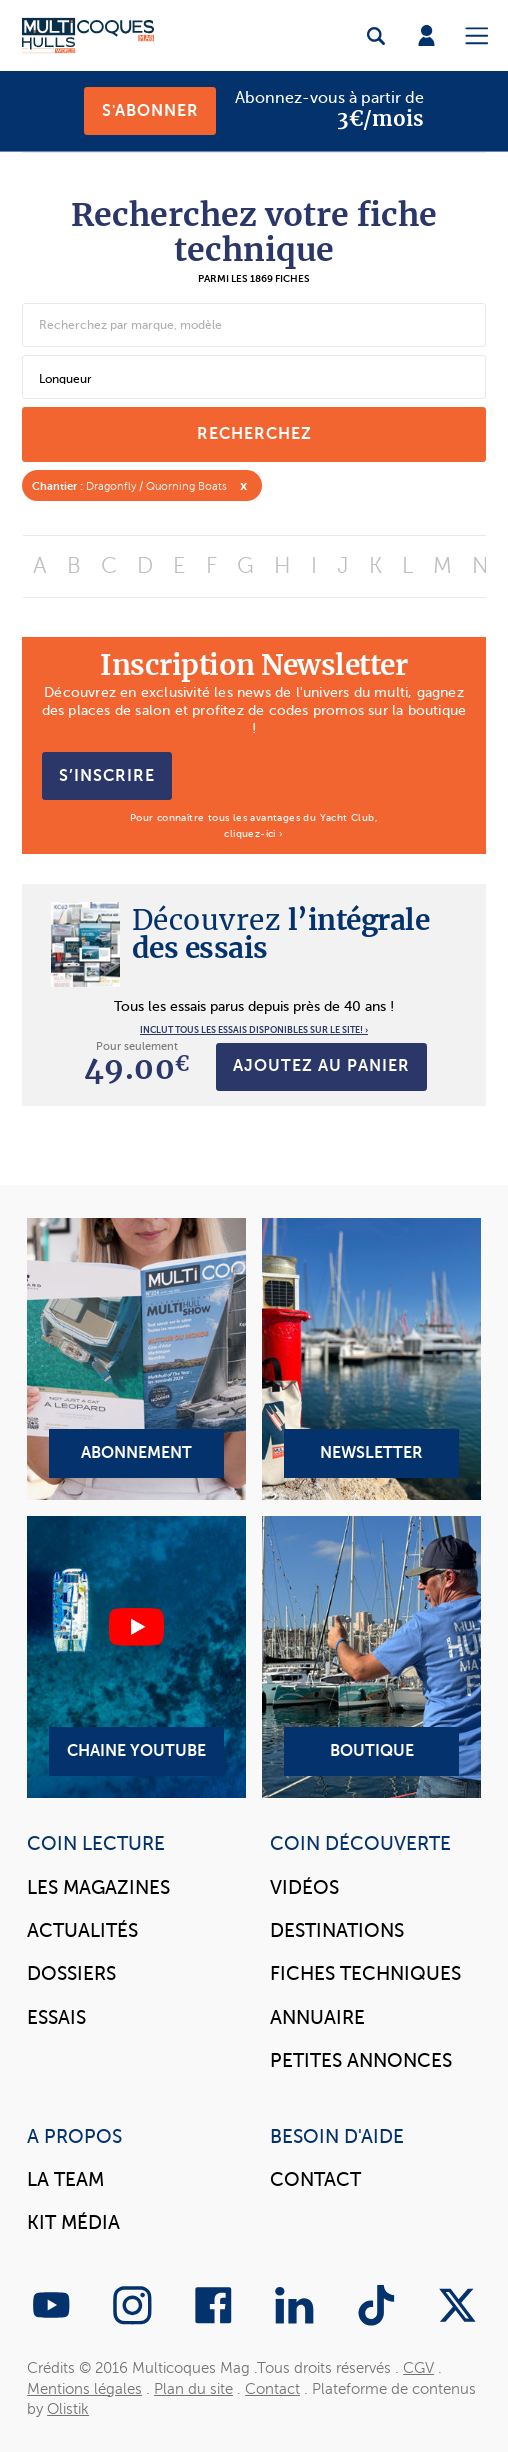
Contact (315, 2179)
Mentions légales (84, 2389)
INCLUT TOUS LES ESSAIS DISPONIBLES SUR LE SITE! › (254, 1030)
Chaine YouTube (136, 1657)
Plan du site (193, 2389)
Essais (56, 2017)
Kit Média (73, 2222)
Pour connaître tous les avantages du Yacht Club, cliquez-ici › (254, 825)
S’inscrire (107, 775)
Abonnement (136, 1359)
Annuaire (317, 2017)
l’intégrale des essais (281, 934)
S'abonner (150, 110)
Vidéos (304, 1887)
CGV (418, 2368)
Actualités (82, 1930)
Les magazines (98, 1887)
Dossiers (71, 1973)
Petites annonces (361, 2060)
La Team (65, 2179)
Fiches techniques (365, 1973)
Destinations (337, 1930)
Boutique (371, 1657)
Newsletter (371, 1359)
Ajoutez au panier (321, 1065)
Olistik (68, 2409)
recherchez (254, 433)
